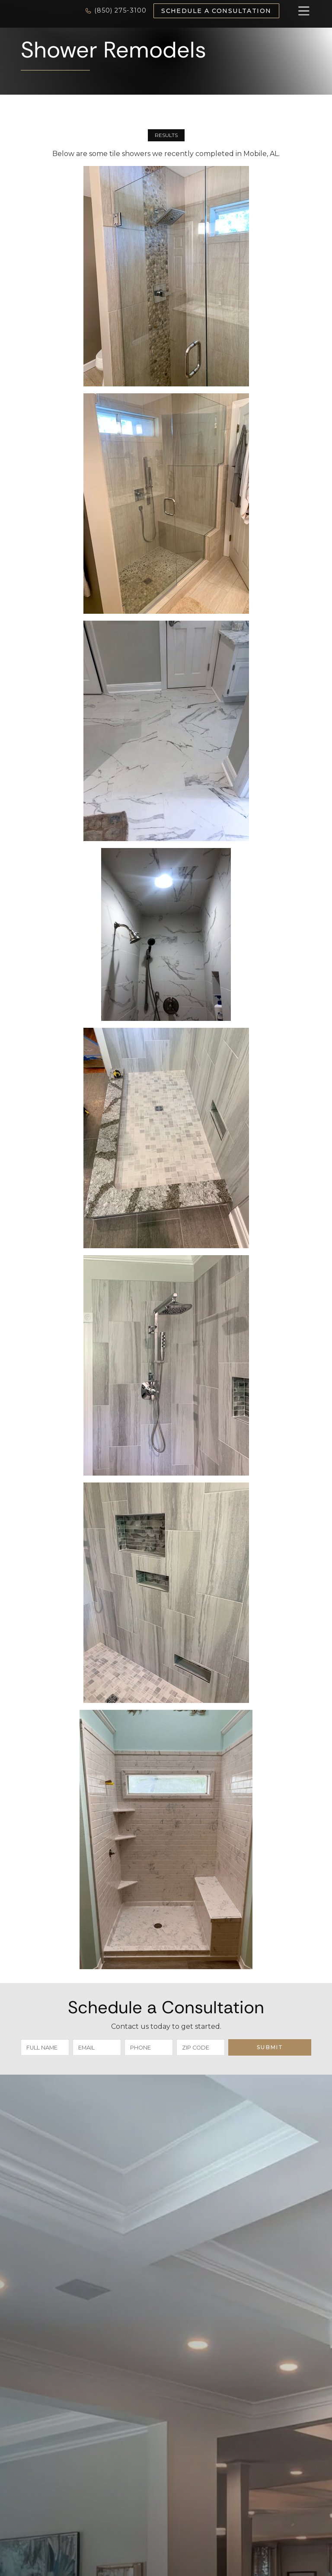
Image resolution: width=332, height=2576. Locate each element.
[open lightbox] (166, 276)
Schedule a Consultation (216, 11)
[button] (295, 11)
